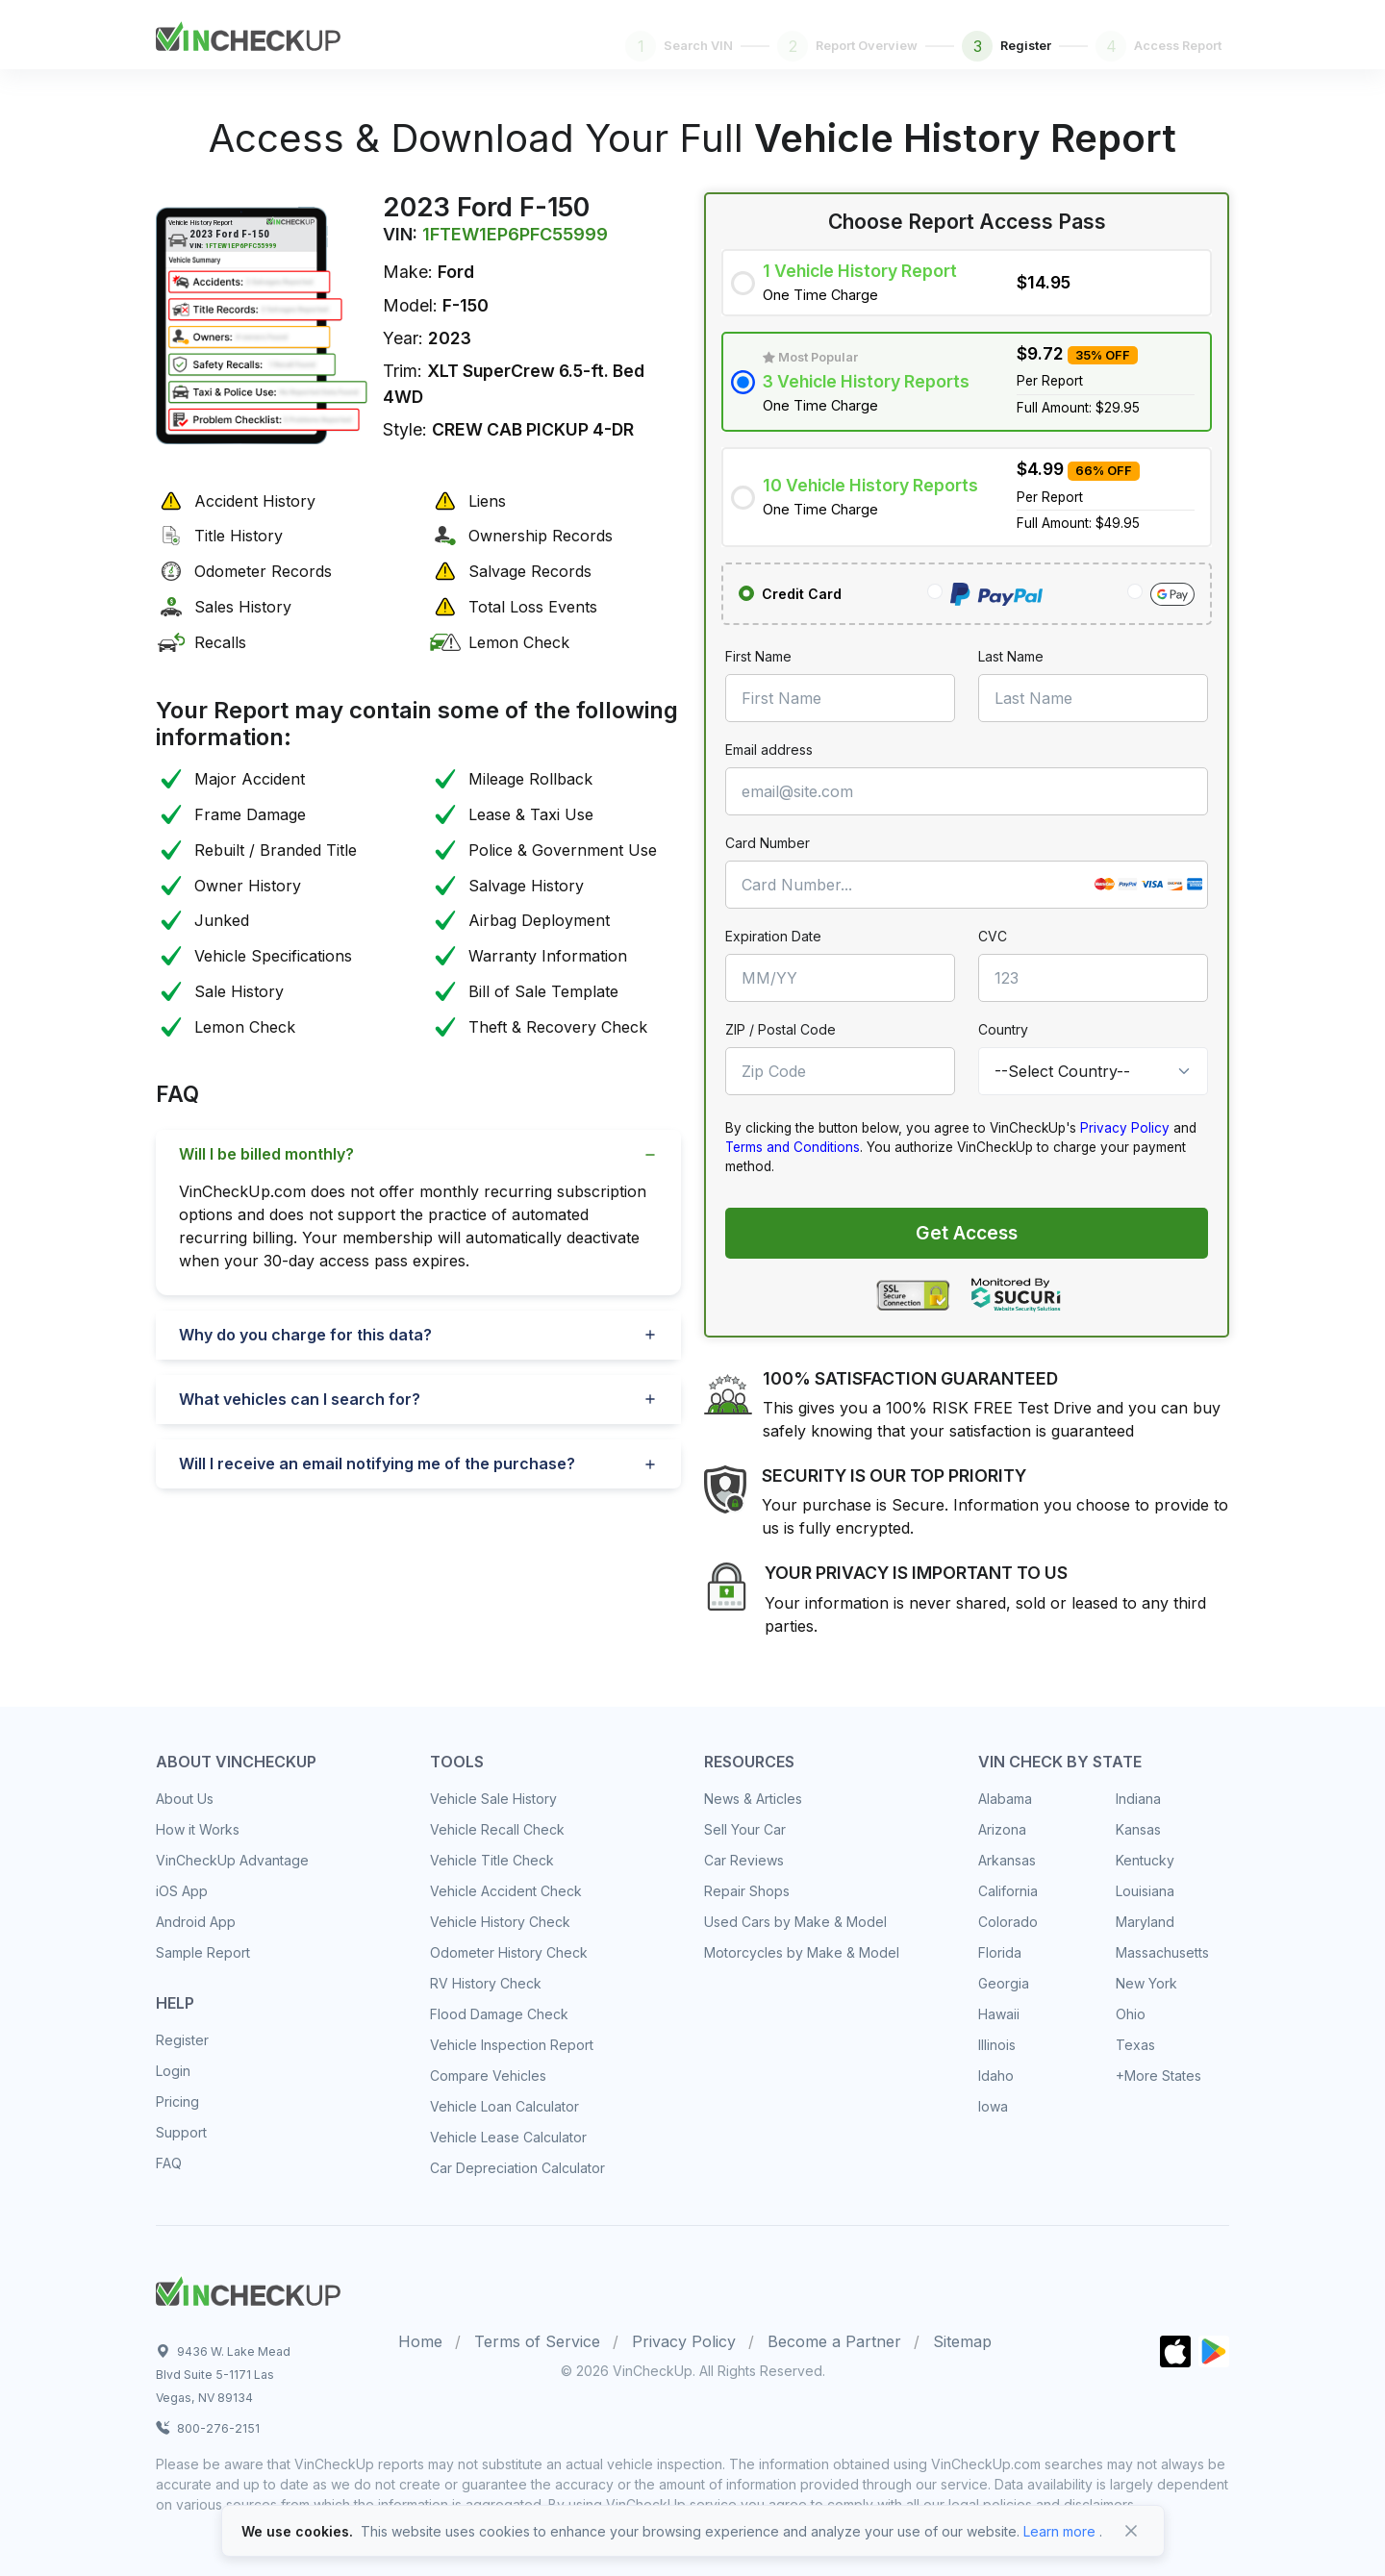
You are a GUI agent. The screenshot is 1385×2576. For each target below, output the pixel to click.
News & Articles (753, 1798)
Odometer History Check (509, 1952)
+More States (1158, 2075)
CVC (992, 936)
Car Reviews (744, 1860)
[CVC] (1093, 978)
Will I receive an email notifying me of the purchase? (377, 1463)
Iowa (993, 2106)
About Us (185, 1798)
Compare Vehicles (488, 2075)
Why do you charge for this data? (305, 1334)
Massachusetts (1162, 1952)
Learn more (1059, 2531)
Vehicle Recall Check (497, 1829)
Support (181, 2132)
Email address (769, 749)
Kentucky (1145, 1860)
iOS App (182, 1891)
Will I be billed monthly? (266, 1153)
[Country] (1093, 1071)
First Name (758, 656)
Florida (999, 1952)
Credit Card (802, 594)
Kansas (1138, 1829)
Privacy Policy (1125, 1128)
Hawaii (999, 2014)
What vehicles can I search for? (299, 1399)
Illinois (997, 2045)
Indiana (1138, 1798)
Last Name (1011, 656)
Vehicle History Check (500, 1921)
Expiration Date (773, 936)
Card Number (767, 843)
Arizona (1002, 1829)
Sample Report (203, 1952)
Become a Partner (834, 2341)
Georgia (1003, 1983)
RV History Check (485, 1983)
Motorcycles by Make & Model (801, 1952)
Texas (1135, 2045)
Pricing (177, 2101)
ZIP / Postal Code (780, 1029)
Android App (196, 1921)
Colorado (1008, 1921)
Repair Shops (747, 1891)
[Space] (248, 2288)
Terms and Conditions (792, 1147)
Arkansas (1007, 1860)
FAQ (169, 2163)
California (1008, 1891)
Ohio (1131, 2014)
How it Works (197, 1829)
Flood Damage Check (499, 2014)
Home (420, 2341)
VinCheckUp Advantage (232, 1860)
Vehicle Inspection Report (511, 2045)
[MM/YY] (840, 978)
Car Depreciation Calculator (517, 2168)
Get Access (967, 1232)
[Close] (1131, 2530)
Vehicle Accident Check (506, 1891)
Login (173, 2071)
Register (182, 2040)
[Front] (248, 32)
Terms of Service (537, 2341)
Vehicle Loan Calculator (504, 2106)
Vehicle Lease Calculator (508, 2137)
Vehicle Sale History (493, 1798)
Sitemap (962, 2341)
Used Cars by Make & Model (795, 1921)
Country (1003, 1029)
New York (1146, 1983)
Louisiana (1145, 1891)
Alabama (1005, 1798)
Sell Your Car (745, 1829)
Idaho (996, 2075)
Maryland (1145, 1921)
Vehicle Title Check (492, 1860)
